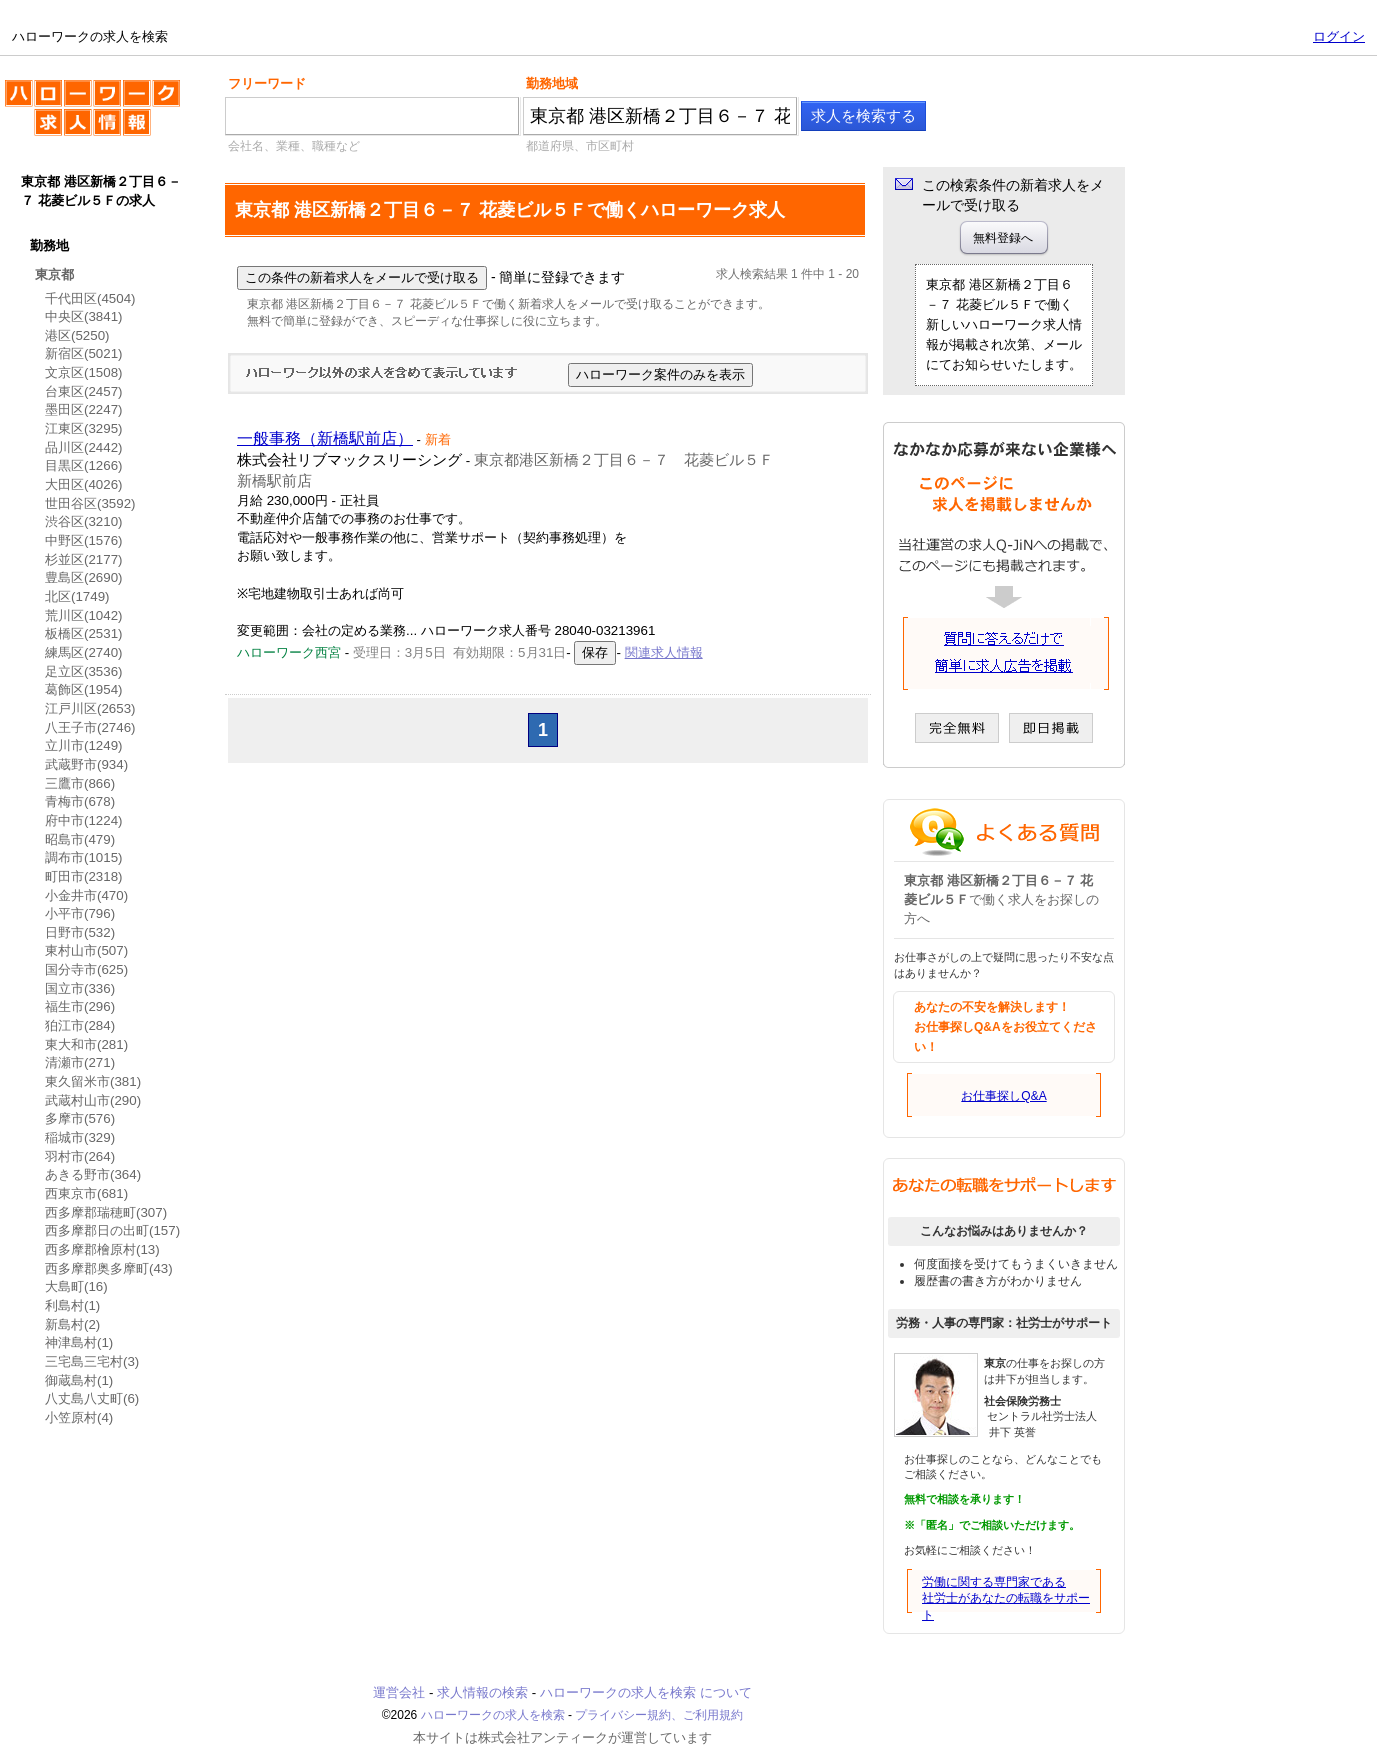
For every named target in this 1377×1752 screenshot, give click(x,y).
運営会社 (399, 1692)
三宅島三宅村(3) (92, 1361)
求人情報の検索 (482, 1692)
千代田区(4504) (90, 298)
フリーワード (267, 83)
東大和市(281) (86, 1044)
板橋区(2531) (84, 633)
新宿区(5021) (84, 353)
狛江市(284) (80, 1025)
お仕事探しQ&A (1003, 1096)
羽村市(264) (80, 1156)
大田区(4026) (84, 484)
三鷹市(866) (80, 783)
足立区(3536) (84, 671)
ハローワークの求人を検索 (92, 116)
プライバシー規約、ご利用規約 (659, 1715)
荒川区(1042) (84, 615)
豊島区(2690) (84, 577)
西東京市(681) (86, 1193)
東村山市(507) (86, 950)
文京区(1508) (84, 372)
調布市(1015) (84, 857)
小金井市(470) (86, 895)
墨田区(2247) (84, 409)
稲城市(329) (80, 1137)
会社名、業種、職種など (294, 146)
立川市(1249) (84, 745)
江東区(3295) (84, 428)
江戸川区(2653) (90, 708)
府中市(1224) (84, 820)
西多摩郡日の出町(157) (112, 1230)
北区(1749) (77, 596)
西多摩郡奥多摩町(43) (109, 1268)
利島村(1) (72, 1305)
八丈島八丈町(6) (92, 1398)
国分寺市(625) (86, 969)
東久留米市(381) (93, 1081)
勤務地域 (552, 83)
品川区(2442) (84, 447)
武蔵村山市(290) (93, 1100)
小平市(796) (80, 913)
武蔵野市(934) (86, 764)
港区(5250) (77, 335)
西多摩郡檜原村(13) (102, 1249)
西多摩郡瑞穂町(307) (106, 1212)
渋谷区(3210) (84, 521)
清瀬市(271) (80, 1062)
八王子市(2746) (90, 727)
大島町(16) (76, 1286)
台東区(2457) (84, 391)
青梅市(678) (80, 801)
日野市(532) (80, 932)
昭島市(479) (80, 839)
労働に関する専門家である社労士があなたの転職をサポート (1006, 1599)
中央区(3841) (84, 316)
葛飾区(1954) (84, 689)
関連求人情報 (664, 652)
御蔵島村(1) (79, 1380)
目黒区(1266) (84, 465)
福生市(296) (80, 1006)
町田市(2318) (84, 876)
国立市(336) (80, 988)
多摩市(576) (80, 1118)
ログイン (1339, 36)
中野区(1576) (84, 540)
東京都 (54, 274)
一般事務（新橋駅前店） (325, 438)
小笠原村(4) (79, 1417)
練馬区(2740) (84, 652)
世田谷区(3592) (90, 503)
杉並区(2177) (84, 559)
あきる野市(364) (93, 1174)
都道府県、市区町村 (580, 146)
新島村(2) (72, 1324)
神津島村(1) (79, 1342)
